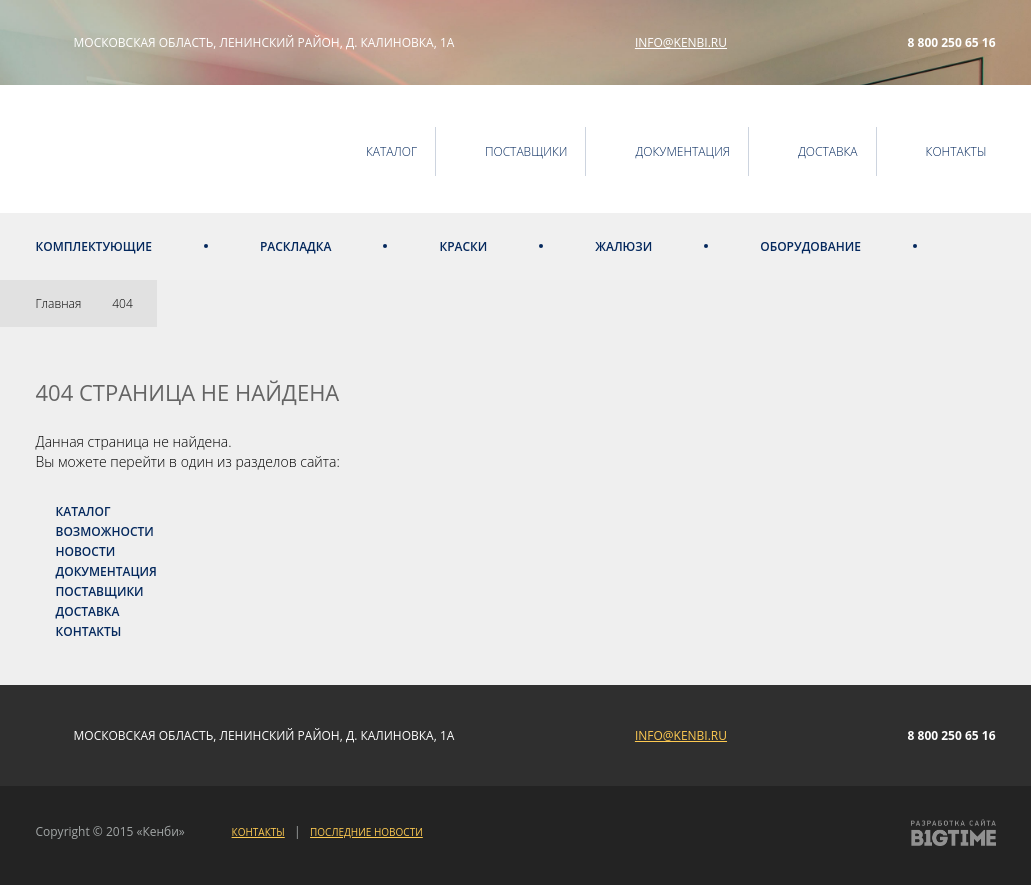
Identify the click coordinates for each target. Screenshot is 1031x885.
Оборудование (810, 246)
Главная (59, 303)
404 (122, 303)
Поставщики (100, 591)
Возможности (105, 531)
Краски (463, 246)
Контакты (89, 631)
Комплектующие (94, 246)
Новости (86, 551)
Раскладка (296, 246)
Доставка (88, 611)
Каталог (83, 511)
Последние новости (366, 832)
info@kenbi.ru (681, 42)
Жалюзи (623, 246)
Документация (106, 571)
